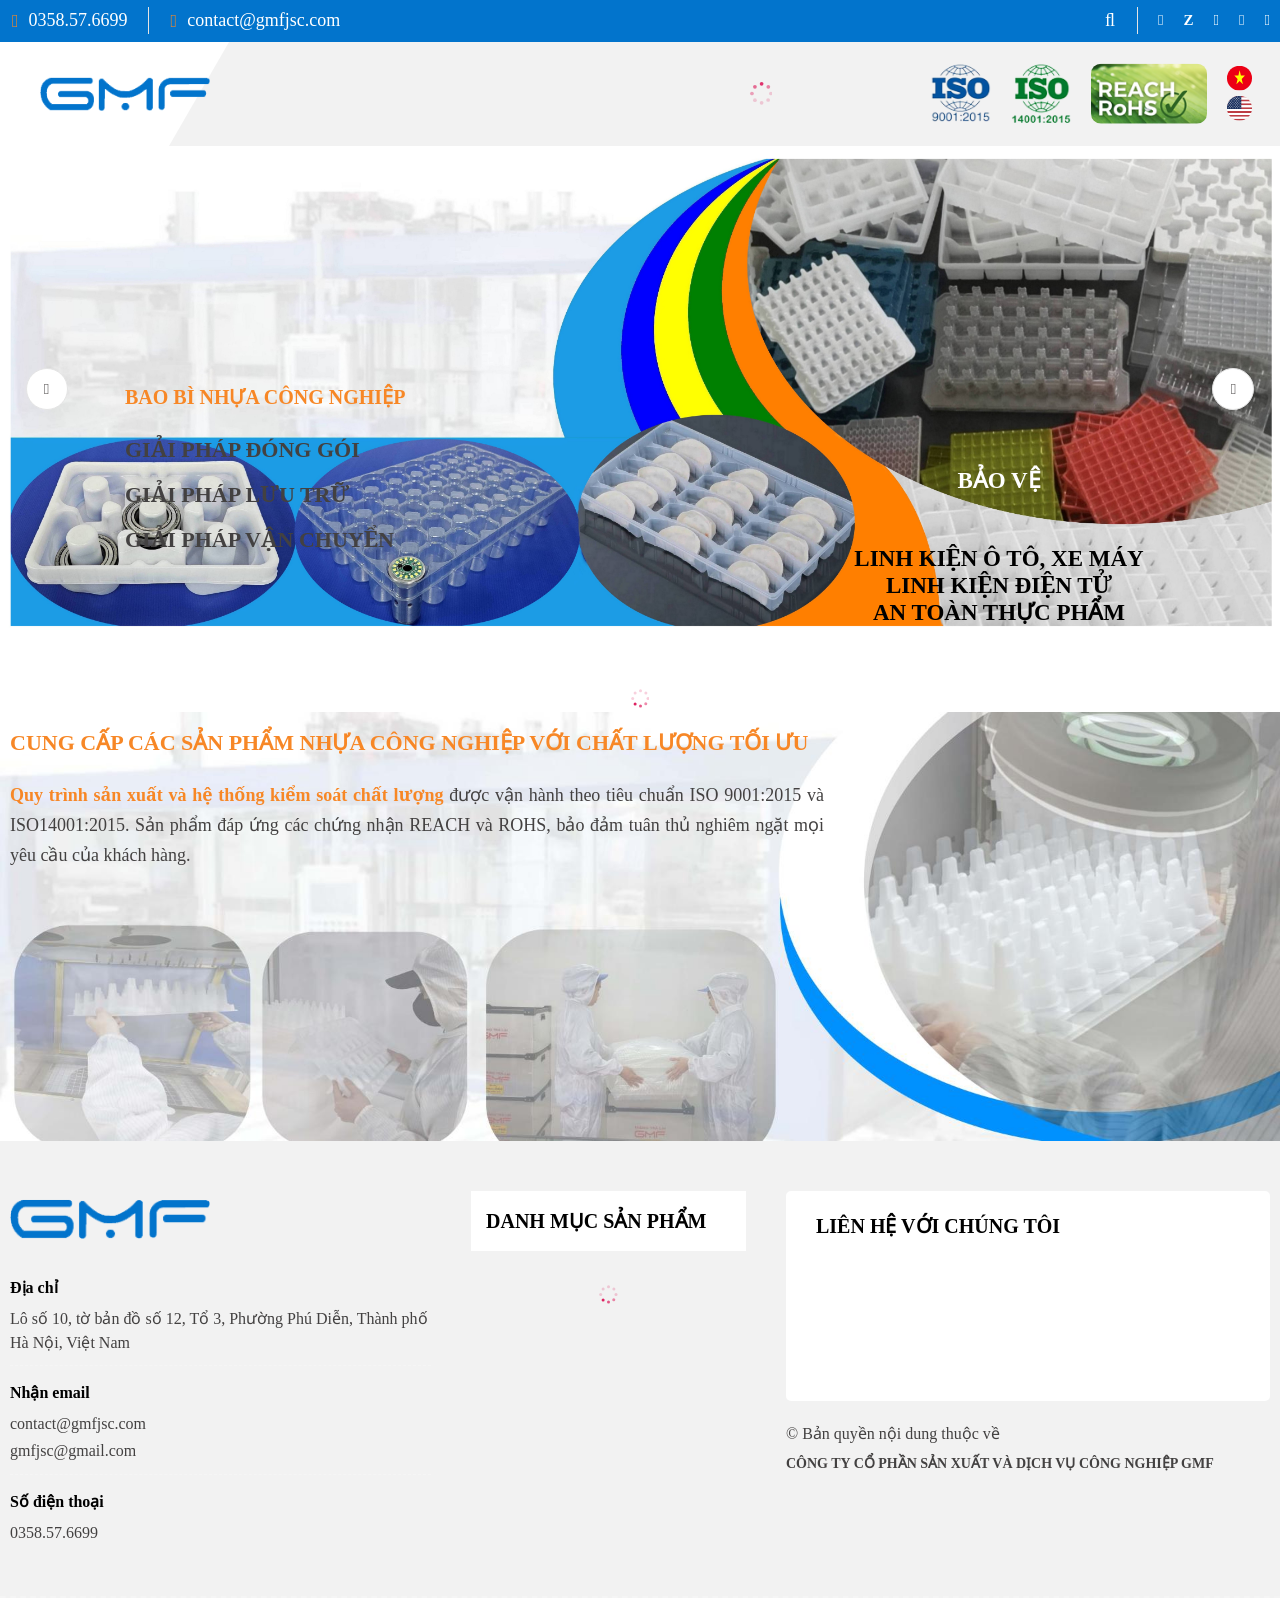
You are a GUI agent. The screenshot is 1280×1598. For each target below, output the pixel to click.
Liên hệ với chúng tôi (938, 1226)
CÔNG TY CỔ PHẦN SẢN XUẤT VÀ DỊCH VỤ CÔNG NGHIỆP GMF (1000, 1463)
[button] (1233, 389)
